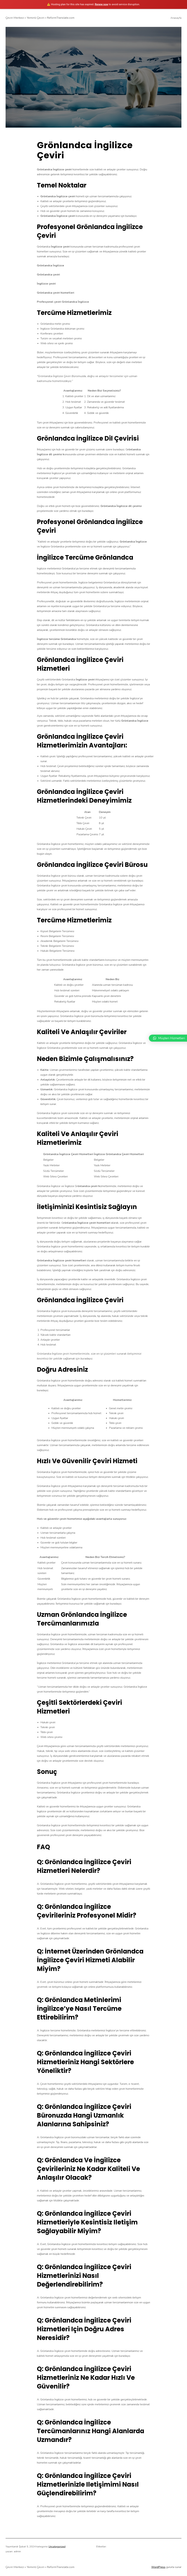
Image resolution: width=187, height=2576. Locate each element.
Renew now (101, 4)
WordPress (158, 2567)
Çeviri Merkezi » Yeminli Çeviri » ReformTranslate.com (40, 18)
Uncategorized (57, 2546)
